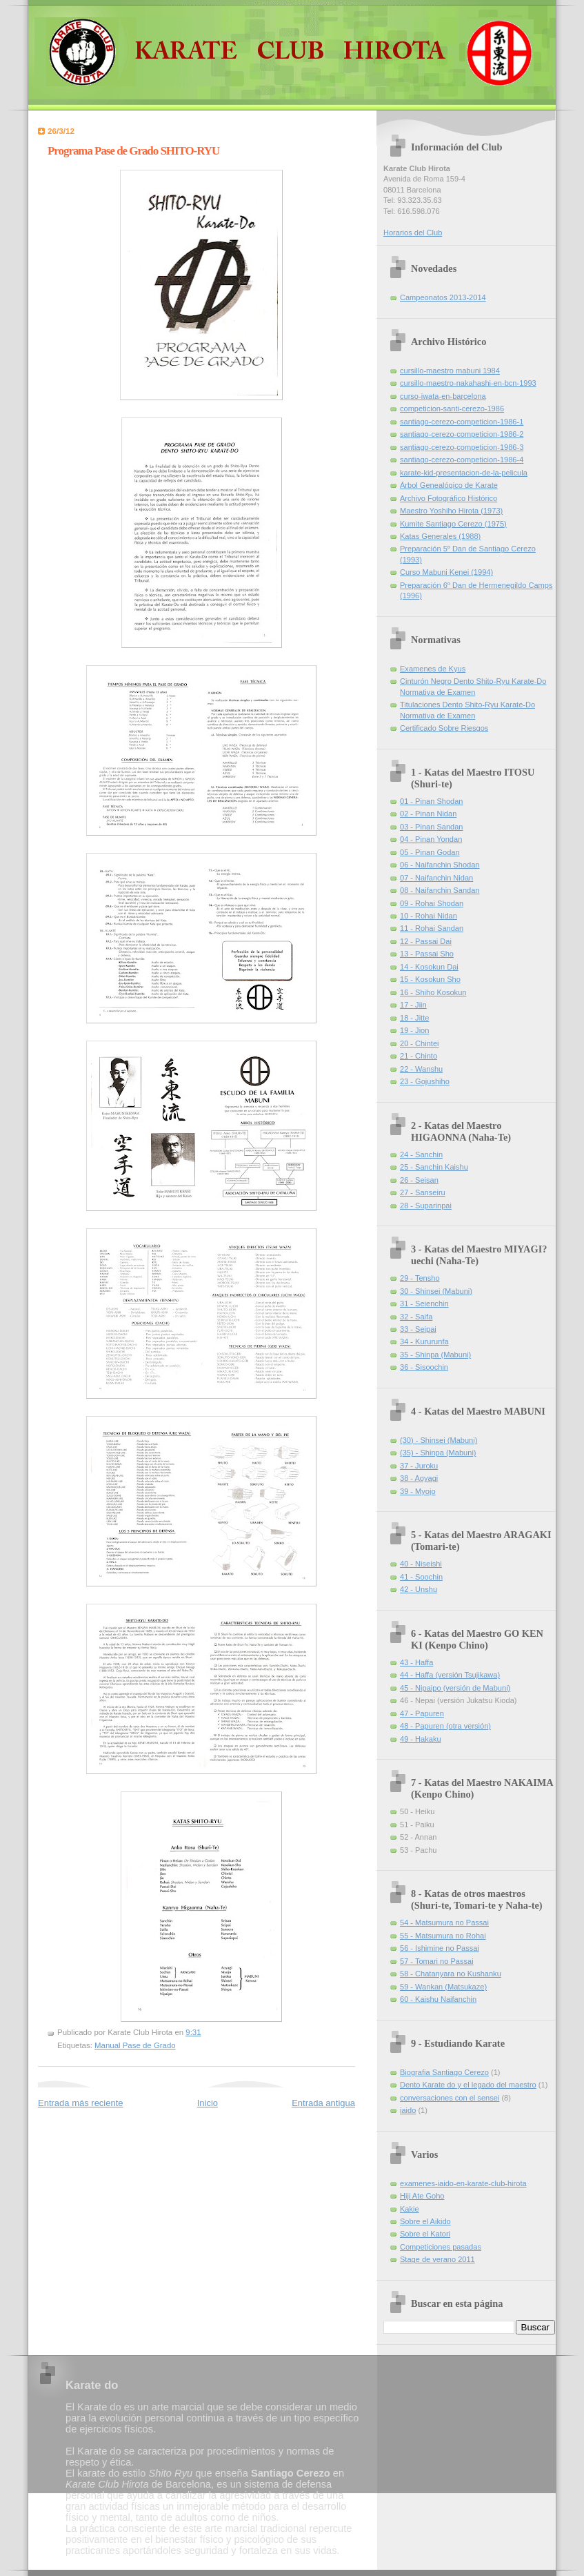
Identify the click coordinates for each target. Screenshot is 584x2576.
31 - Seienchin (424, 1303)
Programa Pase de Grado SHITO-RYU (133, 150)
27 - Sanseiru (422, 1192)
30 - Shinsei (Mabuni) (436, 1291)
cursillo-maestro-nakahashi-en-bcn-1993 (468, 383)
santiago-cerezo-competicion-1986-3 (461, 447)
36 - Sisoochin (424, 1367)
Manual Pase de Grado (135, 2045)
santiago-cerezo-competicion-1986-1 (461, 421)
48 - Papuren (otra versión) (445, 1726)
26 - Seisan (419, 1180)
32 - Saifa (416, 1316)
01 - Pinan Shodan (431, 801)
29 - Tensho (420, 1278)
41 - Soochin (421, 1577)
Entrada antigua (323, 2103)
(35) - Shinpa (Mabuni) (438, 1452)
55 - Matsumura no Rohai (443, 1935)
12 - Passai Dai (426, 941)
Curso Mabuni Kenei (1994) (446, 572)
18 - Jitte (414, 1018)
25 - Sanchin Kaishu (434, 1167)
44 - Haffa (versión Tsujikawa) (450, 1675)
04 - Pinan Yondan (431, 839)
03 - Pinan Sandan (431, 827)
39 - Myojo (418, 1491)
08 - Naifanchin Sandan (439, 890)
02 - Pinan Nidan (428, 813)
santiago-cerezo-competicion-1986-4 (461, 459)
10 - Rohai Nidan (428, 916)
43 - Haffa (416, 1662)
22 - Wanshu (421, 1069)
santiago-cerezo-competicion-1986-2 (461, 434)
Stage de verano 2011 (437, 2259)
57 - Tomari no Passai (437, 1961)
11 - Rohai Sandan (431, 928)
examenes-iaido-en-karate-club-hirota (463, 2183)
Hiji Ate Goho (422, 2196)
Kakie (409, 2209)
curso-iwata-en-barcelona (443, 396)
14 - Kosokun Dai (429, 967)
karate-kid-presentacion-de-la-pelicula (463, 473)
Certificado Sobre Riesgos (444, 728)
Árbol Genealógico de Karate (449, 485)
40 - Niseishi (421, 1564)
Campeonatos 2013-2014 (443, 297)
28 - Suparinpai (426, 1205)
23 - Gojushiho (425, 1081)
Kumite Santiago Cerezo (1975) (453, 524)
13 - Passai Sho (427, 954)
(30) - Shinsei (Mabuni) (438, 1440)
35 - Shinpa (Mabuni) (435, 1354)
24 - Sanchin (421, 1154)
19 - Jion (414, 1030)
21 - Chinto (418, 1056)
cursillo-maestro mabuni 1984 (450, 370)
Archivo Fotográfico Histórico (448, 498)
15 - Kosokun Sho (430, 979)
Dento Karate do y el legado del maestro (468, 2085)
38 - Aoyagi (419, 1478)
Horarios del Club (412, 232)
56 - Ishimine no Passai (439, 1948)
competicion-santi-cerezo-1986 (452, 408)
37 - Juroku (419, 1466)
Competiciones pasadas (440, 2247)
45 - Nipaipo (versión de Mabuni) (455, 1688)
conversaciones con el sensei (449, 2098)
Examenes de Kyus (432, 669)
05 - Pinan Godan (430, 852)
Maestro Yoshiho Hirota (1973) (451, 511)
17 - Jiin (413, 1005)
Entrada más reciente (80, 2103)
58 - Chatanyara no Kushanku (450, 1973)
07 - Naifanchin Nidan (436, 878)
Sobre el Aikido (425, 2221)
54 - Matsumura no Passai (444, 1922)
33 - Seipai (418, 1329)
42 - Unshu (418, 1589)
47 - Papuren (422, 1713)
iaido (408, 2110)
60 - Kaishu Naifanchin (438, 1999)
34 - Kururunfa (424, 1341)
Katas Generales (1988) (440, 536)
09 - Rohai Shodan (431, 903)
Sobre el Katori (425, 2234)
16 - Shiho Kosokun (433, 992)
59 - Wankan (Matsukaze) (443, 1987)
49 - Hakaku (420, 1739)
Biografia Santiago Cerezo (444, 2072)
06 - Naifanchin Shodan (439, 865)
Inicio (207, 2103)
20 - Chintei (419, 1043)
